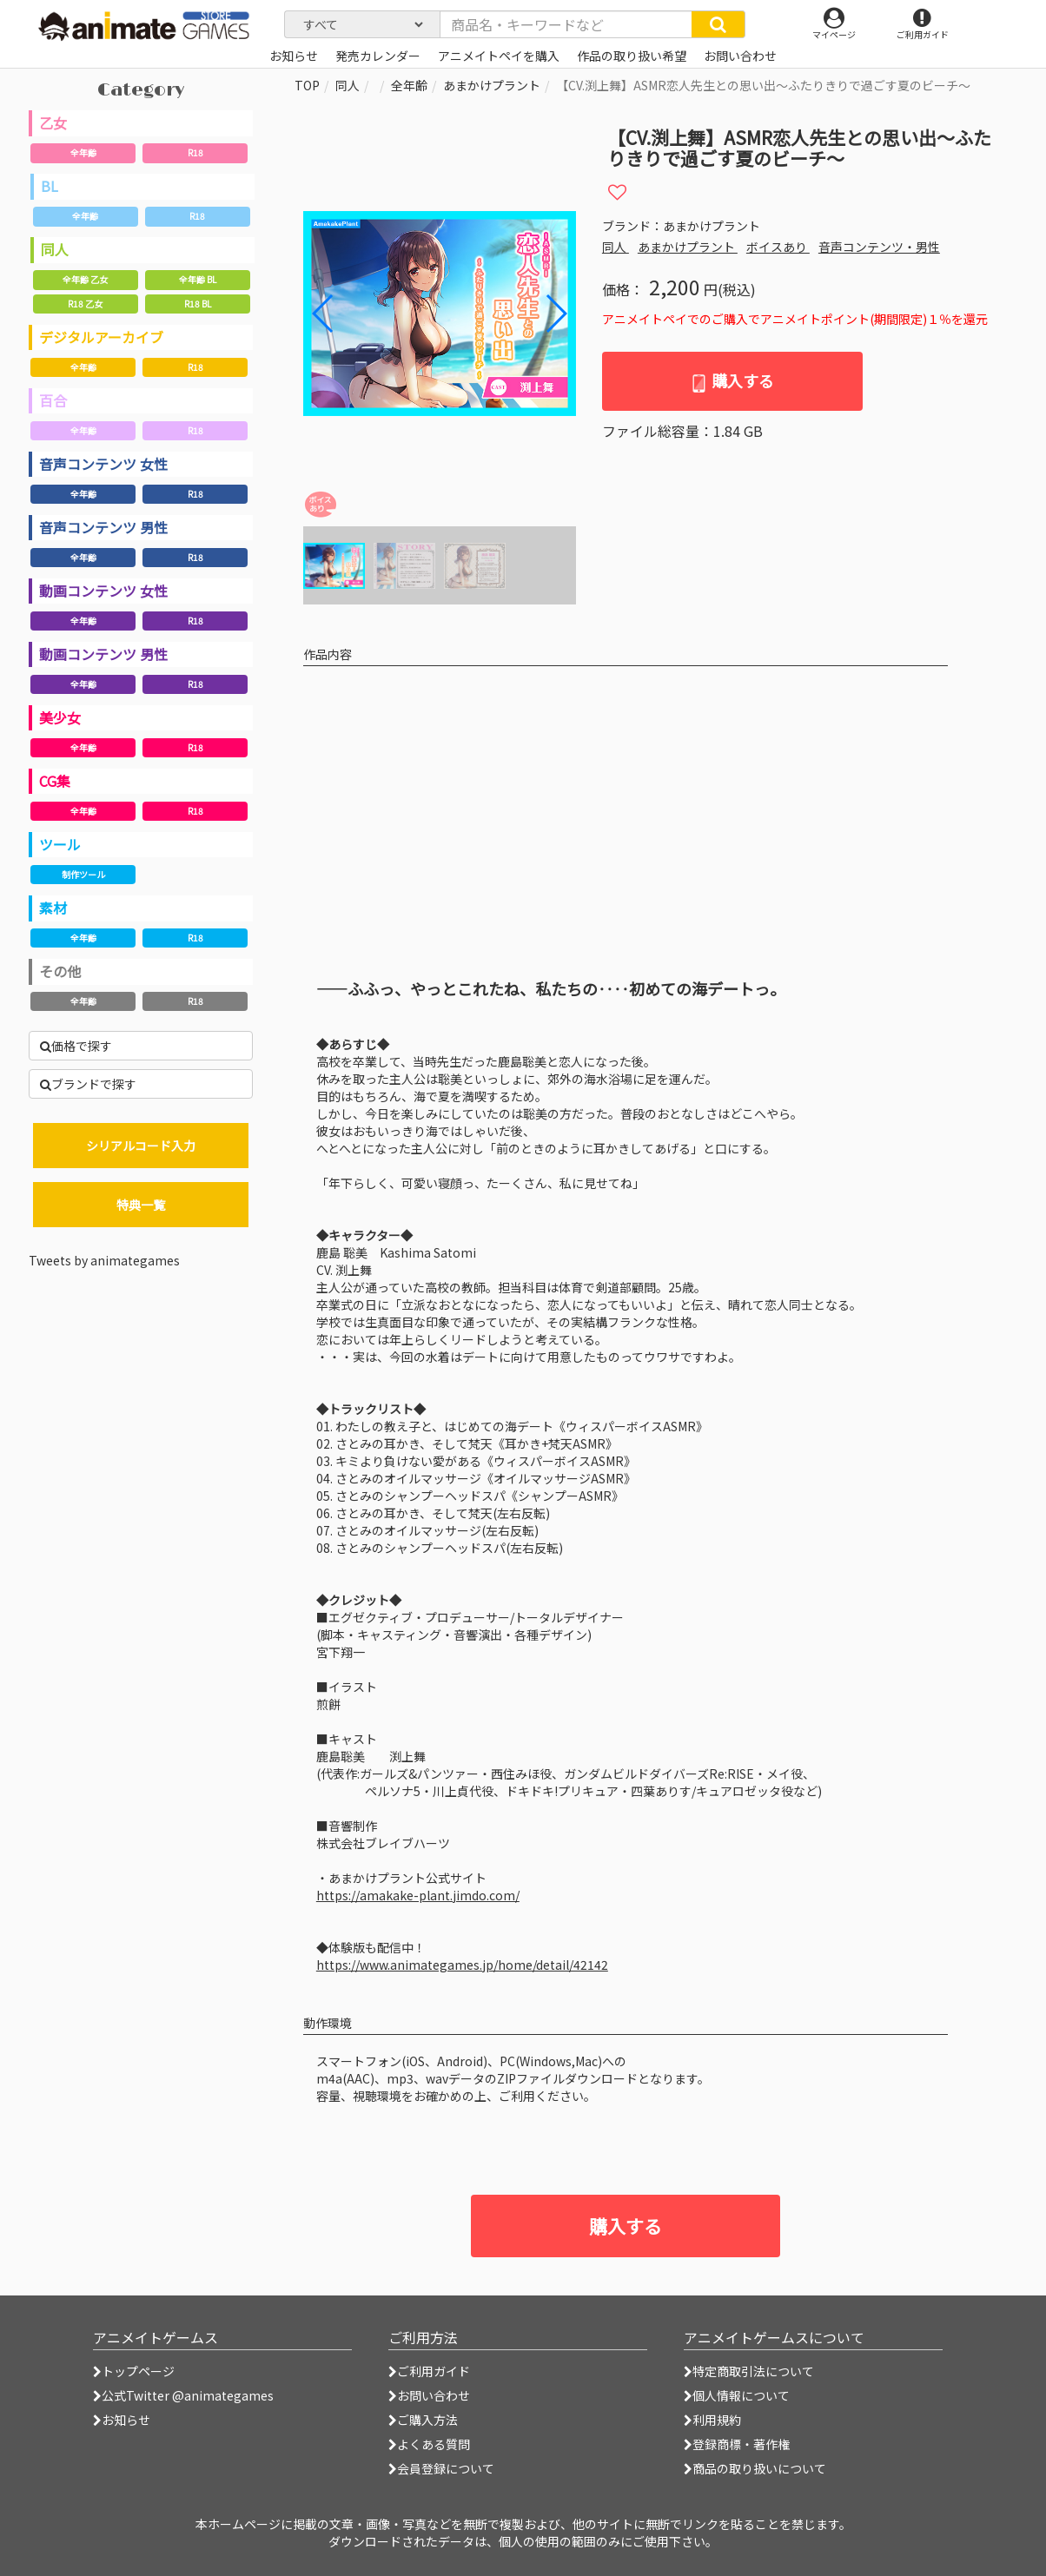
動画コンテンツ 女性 (103, 590)
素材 (53, 907)
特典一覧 (140, 1204)
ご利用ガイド (429, 2371)
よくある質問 (429, 2444)
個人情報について (737, 2395)
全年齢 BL (197, 279)
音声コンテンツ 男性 (103, 527)
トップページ (134, 2371)
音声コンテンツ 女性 (103, 463)
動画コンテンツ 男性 (103, 654)
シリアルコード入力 (140, 1145)
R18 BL (197, 303)
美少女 (60, 717)
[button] (555, 313)
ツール (60, 844)
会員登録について (441, 2468)
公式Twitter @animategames (188, 2395)
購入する (732, 381)
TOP (307, 85)
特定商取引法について (749, 2371)
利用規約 (712, 2419)
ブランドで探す (88, 1084)
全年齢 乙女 (85, 279)
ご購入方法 (423, 2419)
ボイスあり (778, 246)
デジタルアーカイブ (101, 337)
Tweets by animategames (104, 1260)
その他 (60, 971)
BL (49, 185)
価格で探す (76, 1045)
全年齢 (83, 152)
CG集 (54, 780)
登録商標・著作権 (737, 2444)
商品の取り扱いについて (755, 2468)
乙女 (53, 122)
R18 (195, 152)
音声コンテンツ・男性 (879, 246)
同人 (55, 249)
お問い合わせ (429, 2395)
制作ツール (83, 874)
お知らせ (121, 2419)
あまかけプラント (491, 85)
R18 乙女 (85, 303)
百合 (53, 400)
